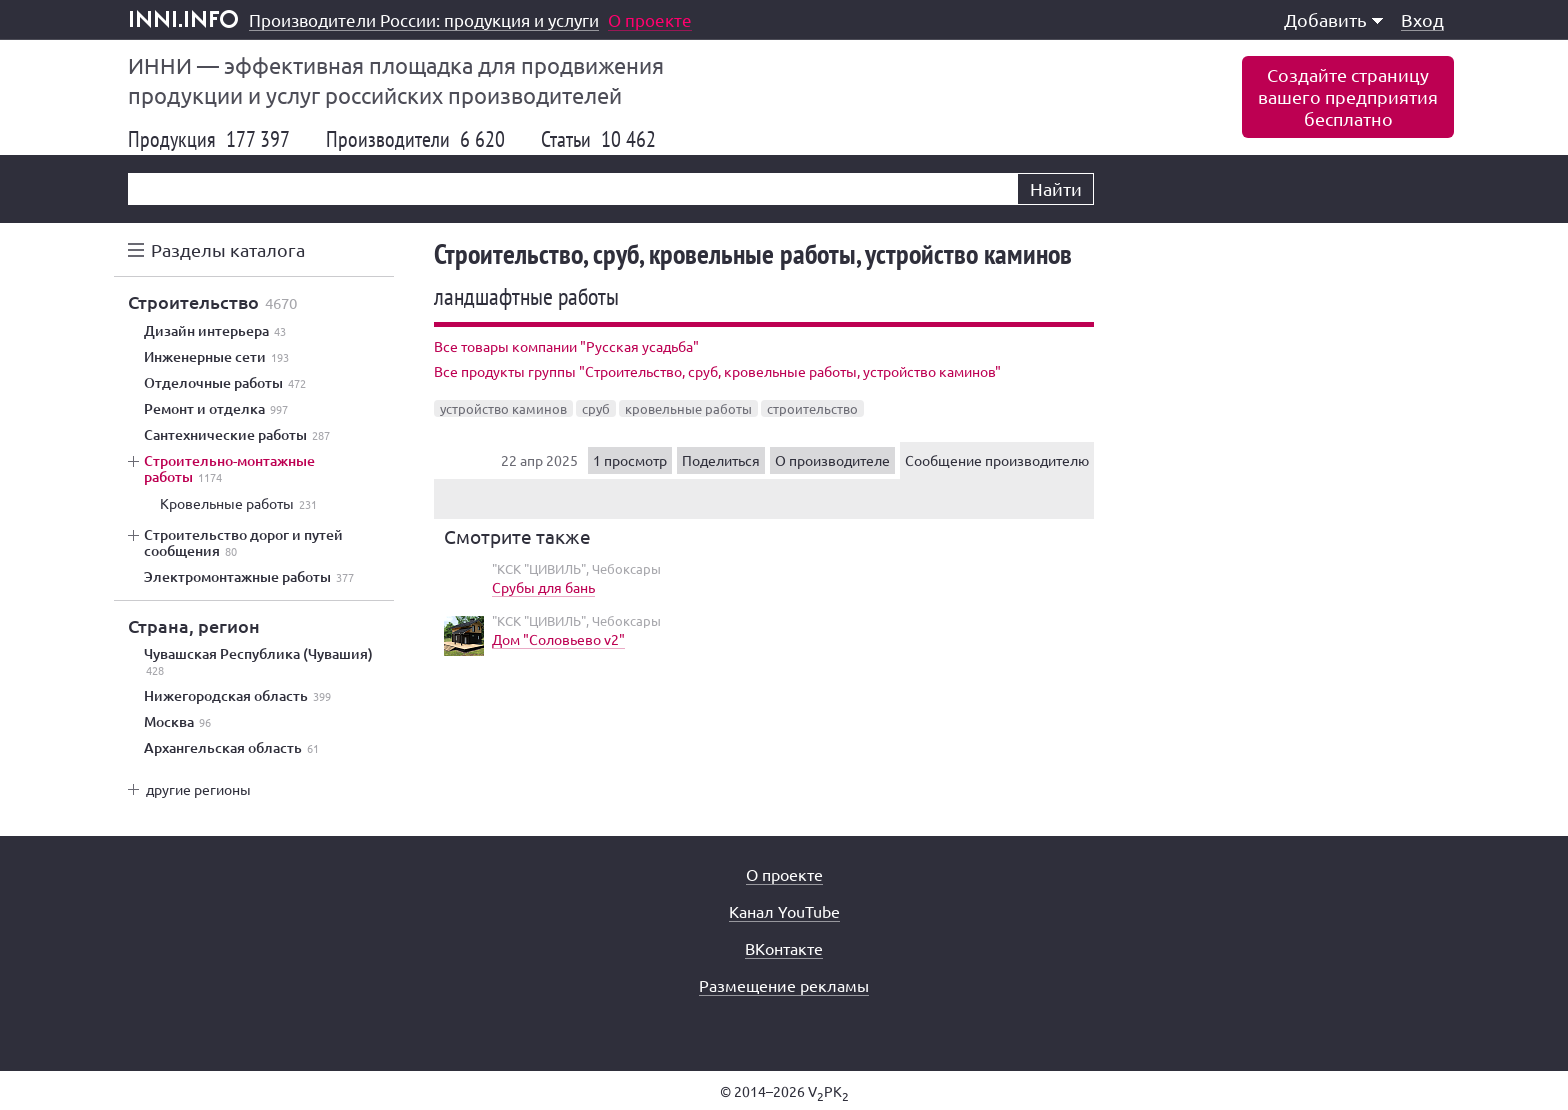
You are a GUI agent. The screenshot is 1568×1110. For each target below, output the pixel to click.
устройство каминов (503, 408)
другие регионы (198, 789)
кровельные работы (688, 408)
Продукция (209, 139)
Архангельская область (231, 748)
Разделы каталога (228, 249)
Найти (1056, 188)
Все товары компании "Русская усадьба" (566, 346)
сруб (596, 408)
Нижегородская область (237, 696)
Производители (415, 139)
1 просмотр (630, 460)
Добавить (1333, 19)
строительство (812, 408)
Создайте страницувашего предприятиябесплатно (1348, 96)
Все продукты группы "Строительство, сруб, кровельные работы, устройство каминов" (717, 371)
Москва (177, 722)
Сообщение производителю (997, 460)
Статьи (598, 139)
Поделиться (721, 460)
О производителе (832, 460)
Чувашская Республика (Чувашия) (258, 662)
